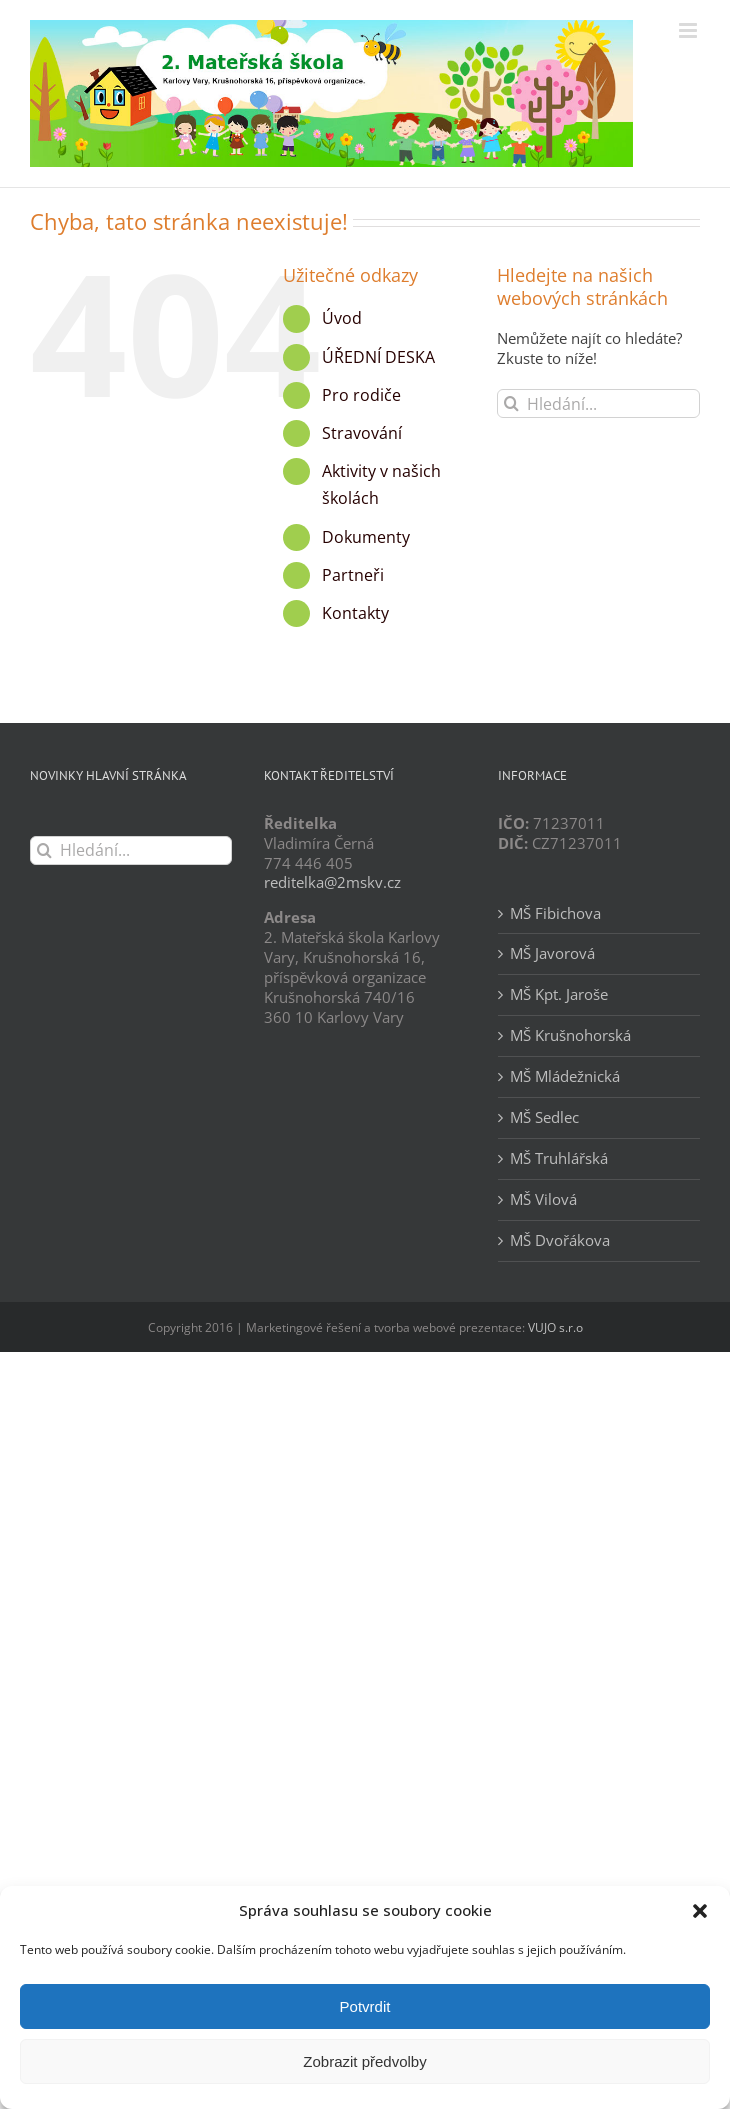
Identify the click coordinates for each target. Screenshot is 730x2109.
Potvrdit (365, 2006)
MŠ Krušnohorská (570, 1035)
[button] (700, 1911)
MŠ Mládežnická (565, 1076)
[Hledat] (511, 403)
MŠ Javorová (552, 953)
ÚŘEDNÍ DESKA (378, 357)
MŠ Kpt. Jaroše (559, 994)
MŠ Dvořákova (560, 1240)
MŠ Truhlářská (559, 1158)
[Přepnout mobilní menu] (689, 30)
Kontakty (355, 613)
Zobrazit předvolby (364, 2061)
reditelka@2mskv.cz (332, 882)
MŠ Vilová (543, 1199)
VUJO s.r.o (555, 1327)
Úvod (342, 318)
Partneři (353, 575)
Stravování (362, 433)
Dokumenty (366, 537)
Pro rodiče (361, 395)
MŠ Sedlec (544, 1117)
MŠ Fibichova (555, 913)
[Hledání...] (598, 403)
